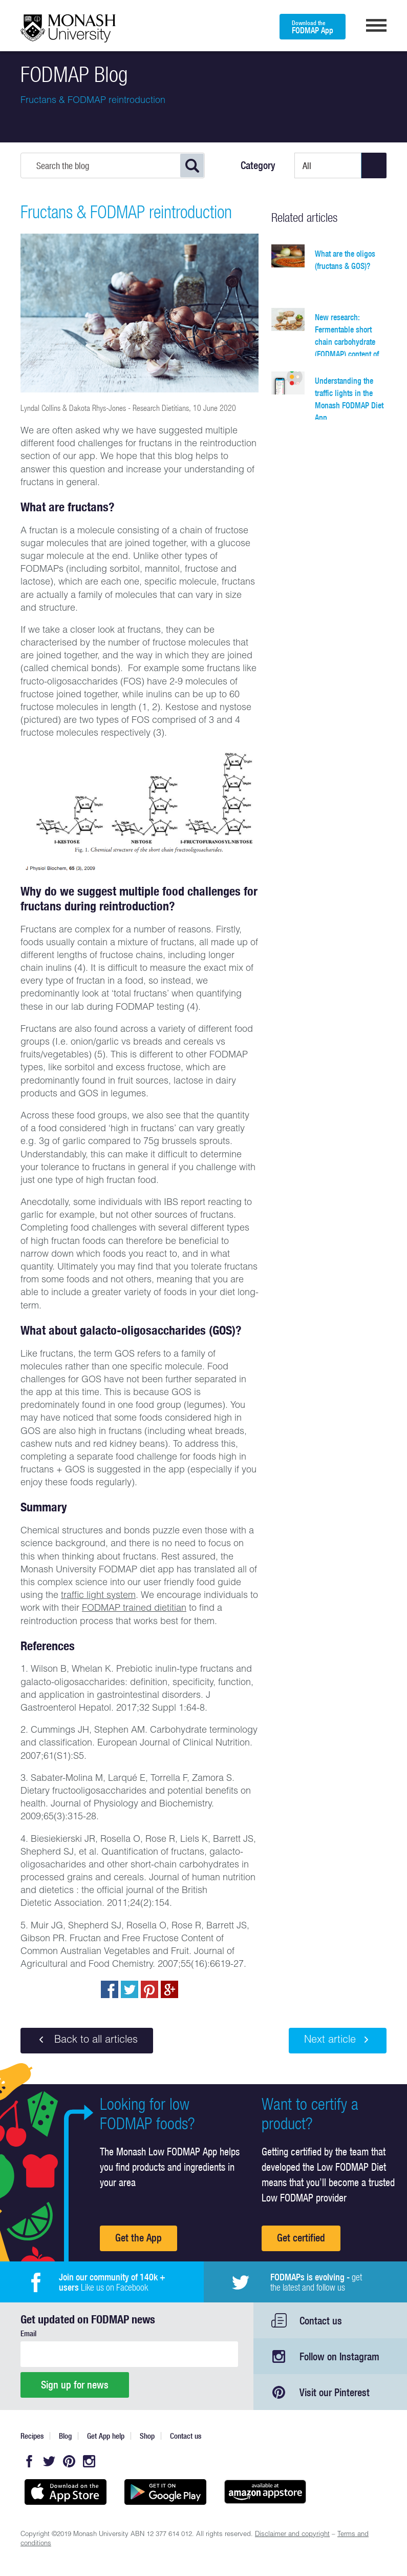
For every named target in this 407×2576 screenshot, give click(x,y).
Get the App (138, 2237)
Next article (337, 2040)
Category (258, 165)
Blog (65, 2436)
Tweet (129, 1989)
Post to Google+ (169, 1989)
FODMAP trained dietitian (134, 1608)
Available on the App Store (65, 2492)
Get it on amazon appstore (265, 2492)
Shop (147, 2436)
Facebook (29, 2461)
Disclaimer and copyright (292, 2534)
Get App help (105, 2436)
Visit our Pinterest (334, 2392)
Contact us (320, 2320)
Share (109, 1989)
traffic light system (98, 1596)
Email (28, 2333)
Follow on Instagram (339, 2356)
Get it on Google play (165, 2492)
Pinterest (69, 2461)
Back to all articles (87, 2040)
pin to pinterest (149, 1989)
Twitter (49, 2461)
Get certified (301, 2237)
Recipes (32, 2436)
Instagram (89, 2461)
